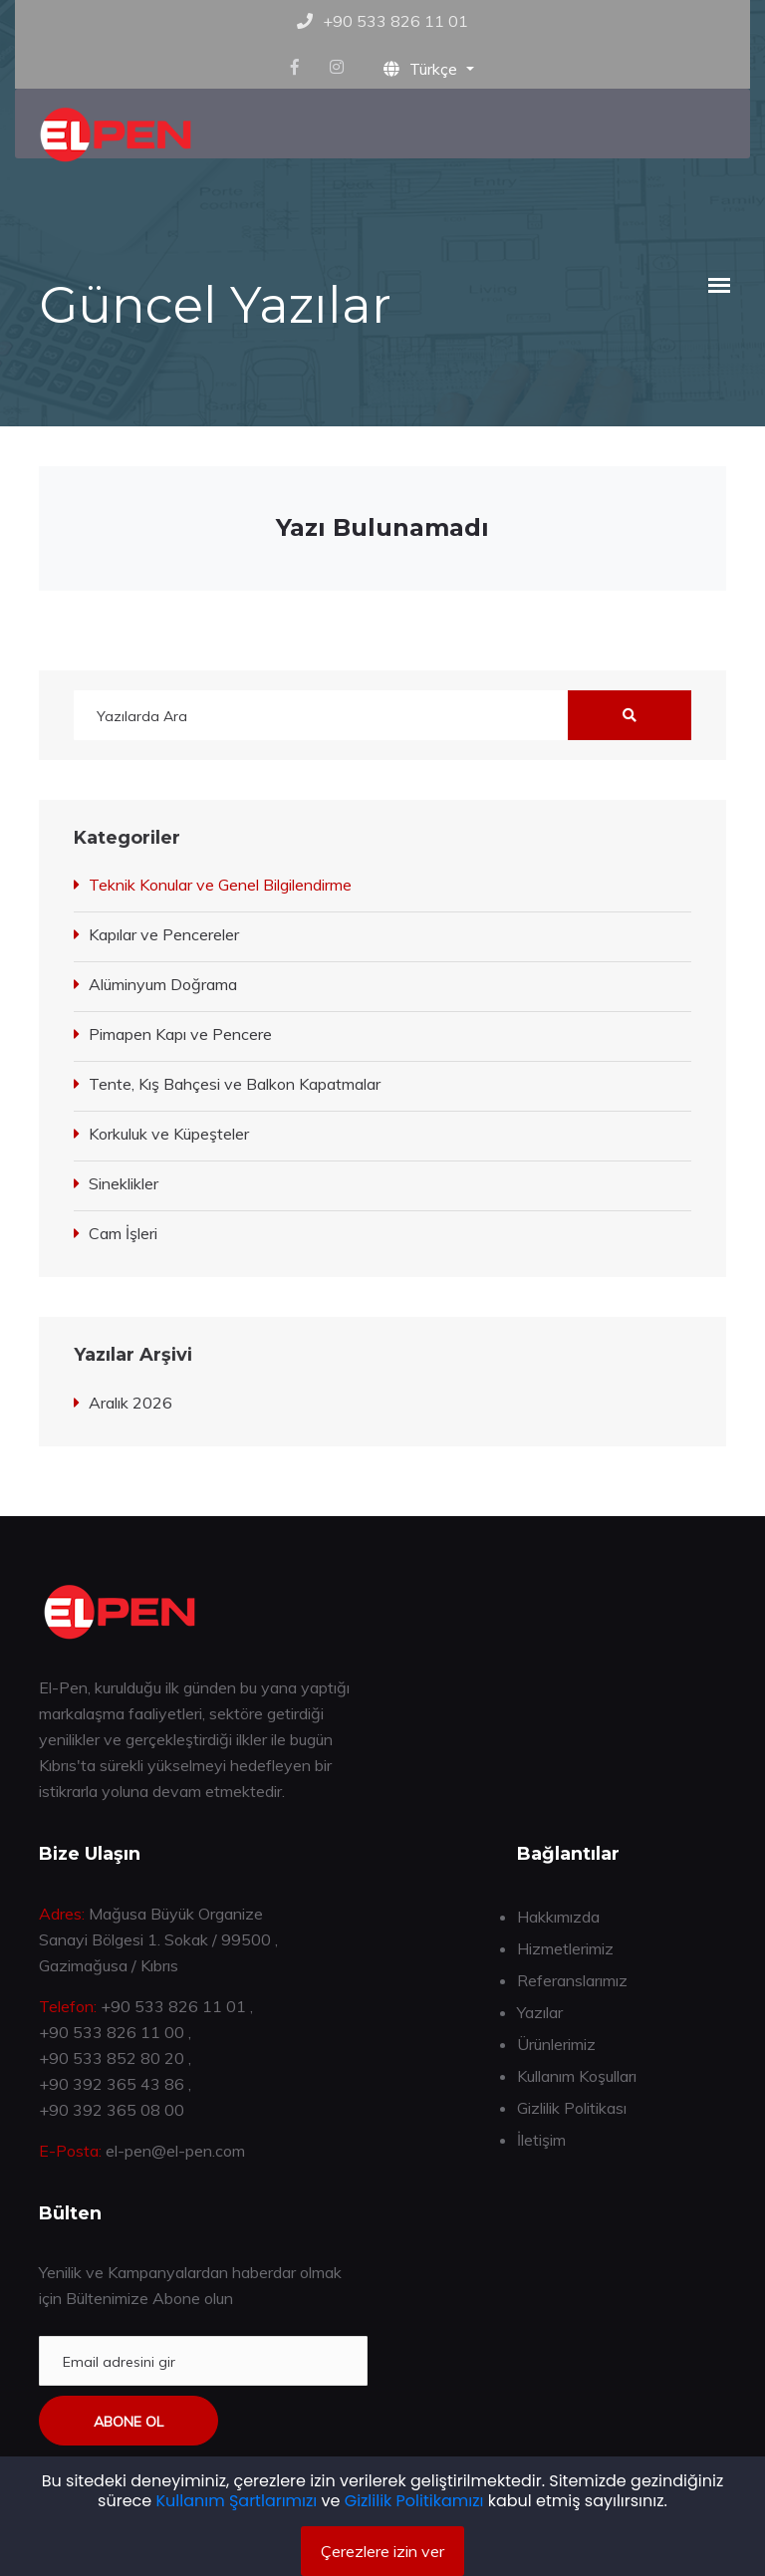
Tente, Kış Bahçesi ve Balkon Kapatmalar (235, 1084)
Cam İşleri (123, 1233)
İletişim (541, 2140)
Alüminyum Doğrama (163, 984)
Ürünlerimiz (556, 2044)
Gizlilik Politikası (572, 2108)
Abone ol (128, 2422)
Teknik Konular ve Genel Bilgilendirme (220, 885)
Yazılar (540, 2012)
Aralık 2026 (130, 1403)
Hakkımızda (558, 1917)
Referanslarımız (572, 1980)
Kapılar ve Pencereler (164, 934)
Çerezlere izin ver (382, 2551)
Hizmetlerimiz (565, 1948)
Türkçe (422, 69)
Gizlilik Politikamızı (414, 2500)
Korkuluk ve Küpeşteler (169, 1134)
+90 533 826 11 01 (395, 21)
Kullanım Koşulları (577, 2076)
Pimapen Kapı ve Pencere (180, 1034)
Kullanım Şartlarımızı (237, 2500)
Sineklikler (123, 1183)
